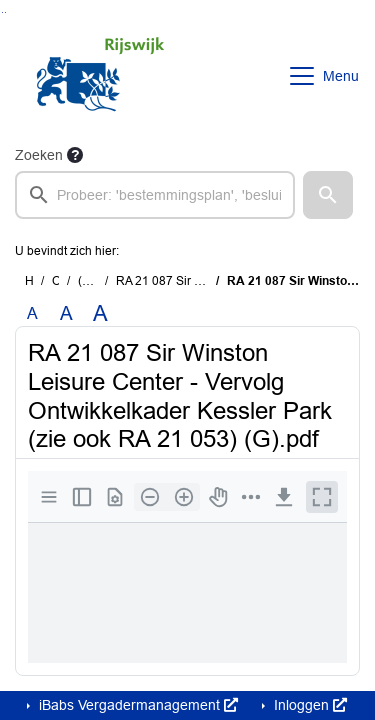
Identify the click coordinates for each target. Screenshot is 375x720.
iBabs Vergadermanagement (136, 705)
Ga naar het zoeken (2, 12)
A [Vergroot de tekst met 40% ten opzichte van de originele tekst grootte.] (100, 314)
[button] (328, 195)
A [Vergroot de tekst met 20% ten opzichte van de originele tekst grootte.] (66, 313)
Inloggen (308, 705)
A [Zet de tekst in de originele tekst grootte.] (32, 313)
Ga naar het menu (5, 12)
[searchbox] (155, 195)
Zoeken (39, 155)
